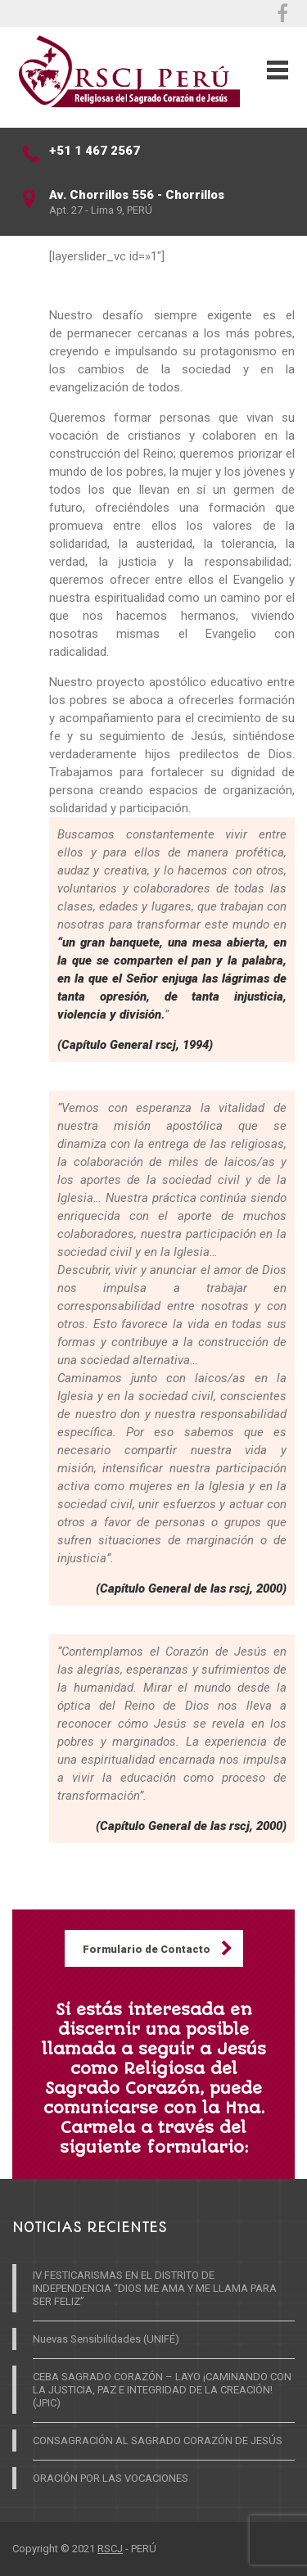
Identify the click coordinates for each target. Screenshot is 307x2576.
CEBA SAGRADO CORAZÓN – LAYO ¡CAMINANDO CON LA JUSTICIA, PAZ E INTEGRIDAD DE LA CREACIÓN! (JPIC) (162, 2389)
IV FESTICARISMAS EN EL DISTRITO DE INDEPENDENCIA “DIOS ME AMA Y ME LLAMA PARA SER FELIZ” (155, 2288)
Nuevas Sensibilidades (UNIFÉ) (106, 2339)
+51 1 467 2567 (94, 150)
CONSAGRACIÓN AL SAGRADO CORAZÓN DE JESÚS (157, 2440)
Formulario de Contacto (146, 1949)
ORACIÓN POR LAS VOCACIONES (110, 2478)
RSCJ (110, 2548)
